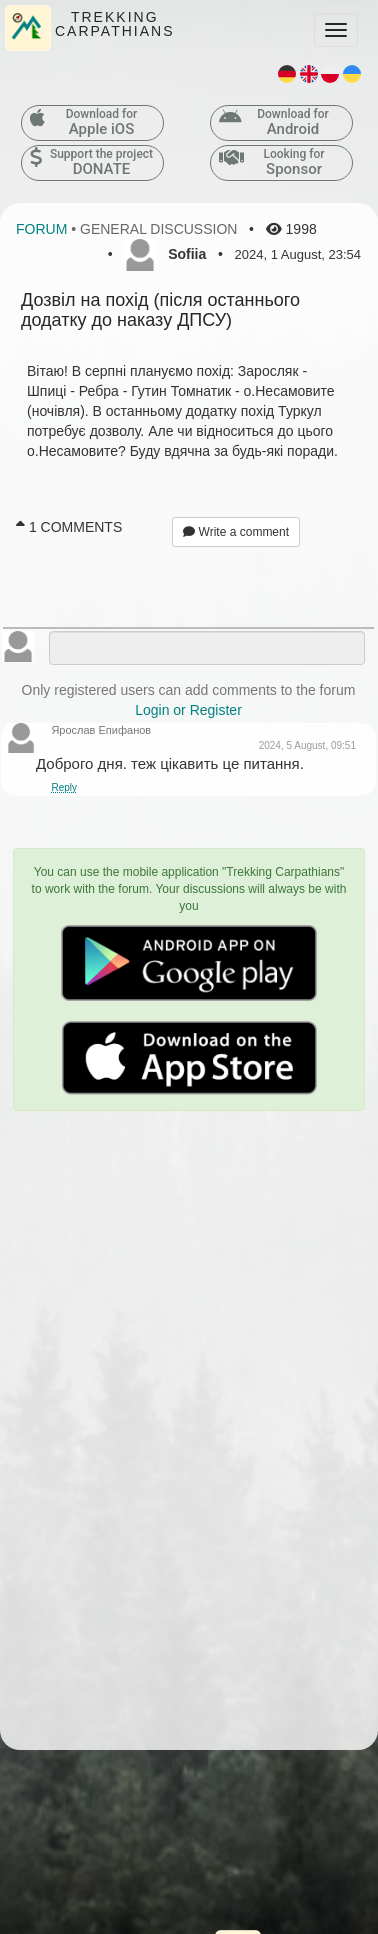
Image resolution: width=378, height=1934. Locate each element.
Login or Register (188, 710)
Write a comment (236, 532)
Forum (41, 229)
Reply (64, 787)
